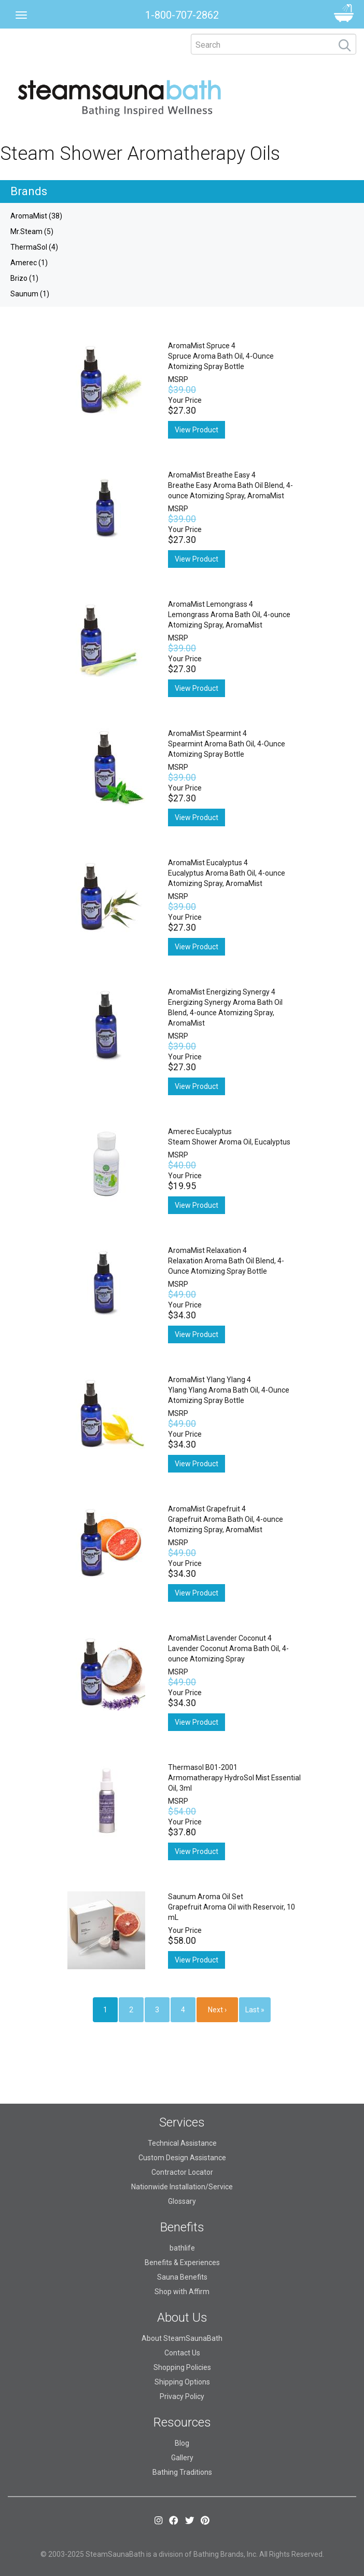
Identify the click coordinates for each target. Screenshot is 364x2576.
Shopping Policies (182, 2367)
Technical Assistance (182, 2143)
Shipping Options (182, 2382)
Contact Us (182, 2353)
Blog (182, 2443)
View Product (196, 430)
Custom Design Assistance (182, 2158)
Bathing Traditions (182, 2472)
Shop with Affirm (182, 2291)
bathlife (182, 2248)
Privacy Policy (182, 2396)
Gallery (182, 2458)
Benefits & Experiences (182, 2262)
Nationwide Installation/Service (182, 2187)
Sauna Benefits (182, 2277)
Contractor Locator (182, 2172)
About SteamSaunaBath (182, 2338)
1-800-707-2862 (182, 15)
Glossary (182, 2201)
